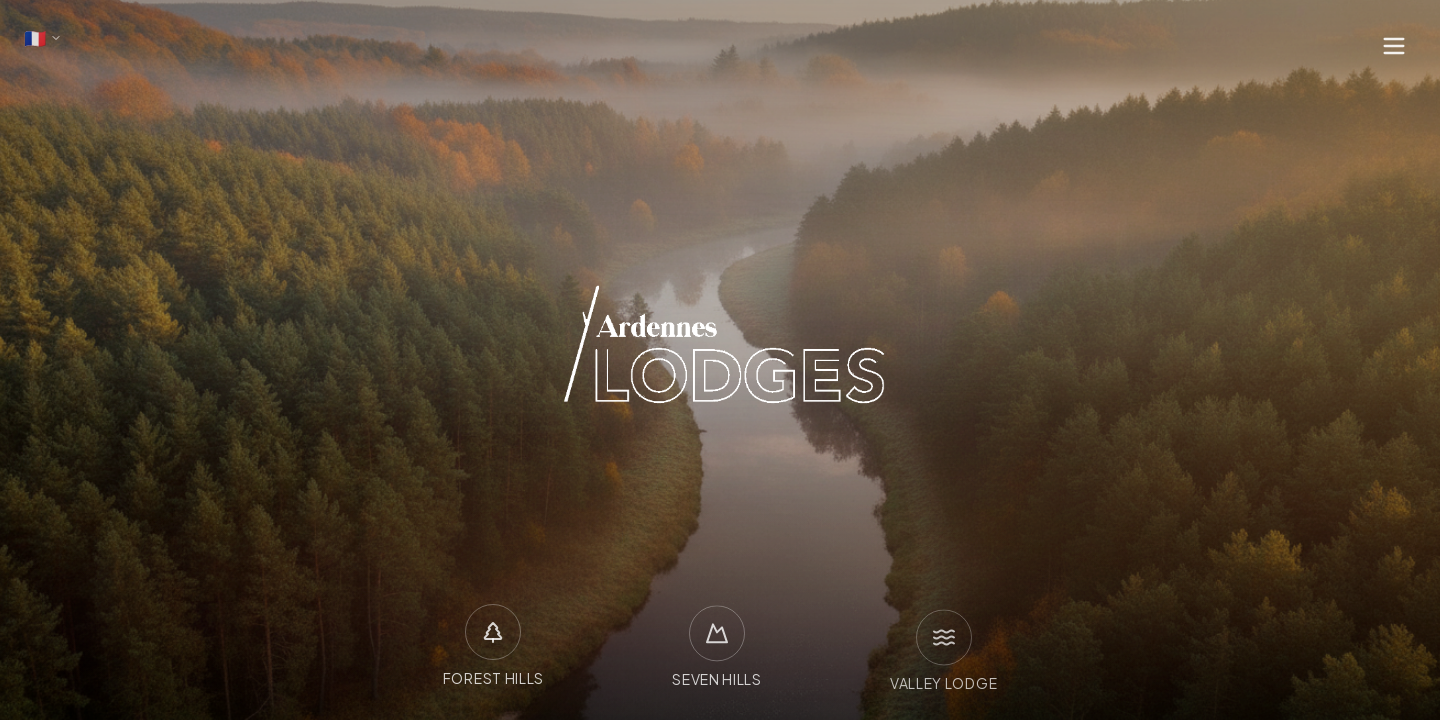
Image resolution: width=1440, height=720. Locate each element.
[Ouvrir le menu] (1394, 46)
